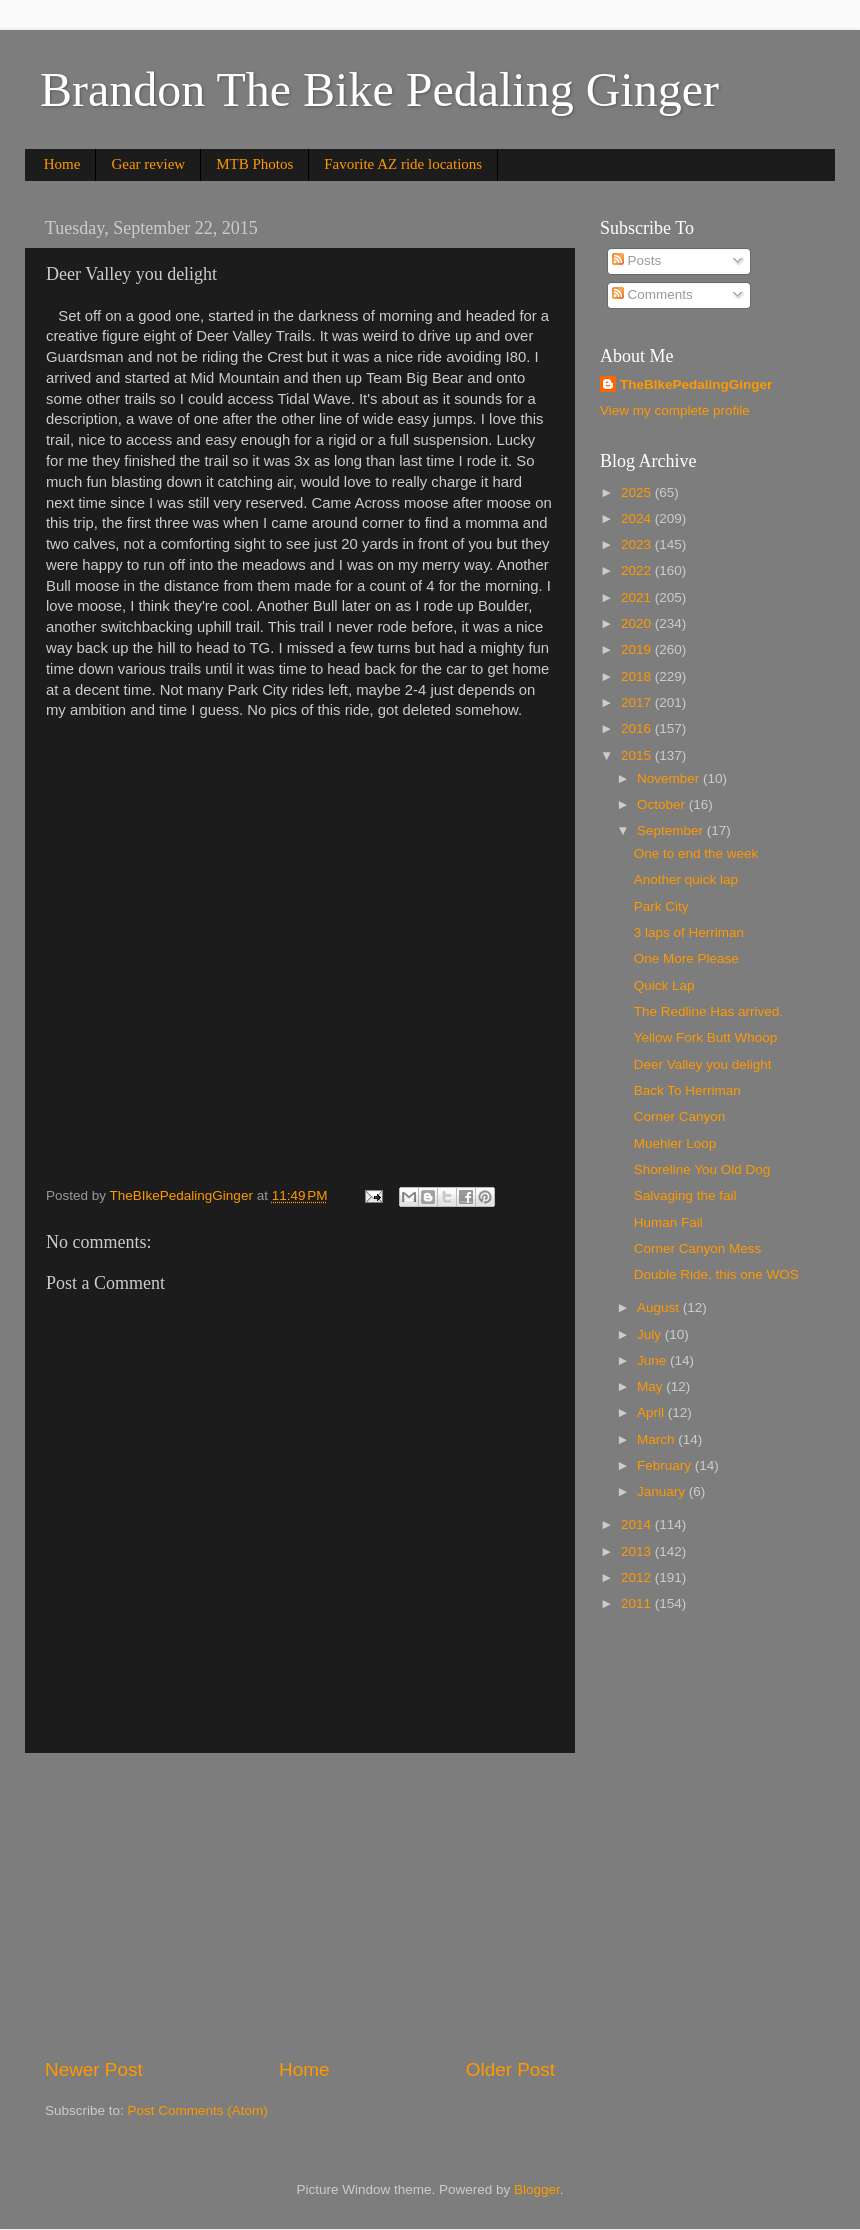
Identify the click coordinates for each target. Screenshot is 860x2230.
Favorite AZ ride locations (403, 164)
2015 (638, 755)
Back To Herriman (687, 1090)
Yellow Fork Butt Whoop (706, 1037)
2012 (638, 1577)
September (672, 830)
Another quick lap (686, 879)
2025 (638, 492)
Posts (637, 260)
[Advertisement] (300, 1905)
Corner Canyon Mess (698, 1248)
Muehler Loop (675, 1143)
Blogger (537, 2189)
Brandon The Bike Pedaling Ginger (379, 89)
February (666, 1465)
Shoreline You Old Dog (702, 1169)
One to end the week (696, 853)
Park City (661, 906)
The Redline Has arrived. (708, 1011)
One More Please (686, 958)
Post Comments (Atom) (198, 2110)
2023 (638, 544)
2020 (638, 623)
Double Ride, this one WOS (716, 1274)
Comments (652, 294)
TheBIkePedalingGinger (696, 384)
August (660, 1307)
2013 (638, 1551)
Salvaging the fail (685, 1195)
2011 (638, 1603)
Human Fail (668, 1222)
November (670, 778)
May (651, 1386)
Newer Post (94, 2069)
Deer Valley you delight (703, 1064)
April (652, 1412)
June (653, 1360)
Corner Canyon (680, 1116)
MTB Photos (254, 164)
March (657, 1439)
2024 (638, 518)
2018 (638, 676)
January (663, 1491)
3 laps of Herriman (689, 932)
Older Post (510, 2069)
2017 (638, 702)
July (651, 1334)
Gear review (148, 164)
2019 (638, 649)
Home (62, 164)
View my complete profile (675, 410)
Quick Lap (664, 985)
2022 (638, 570)
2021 (638, 597)
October (663, 804)
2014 (638, 1524)
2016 (638, 728)
